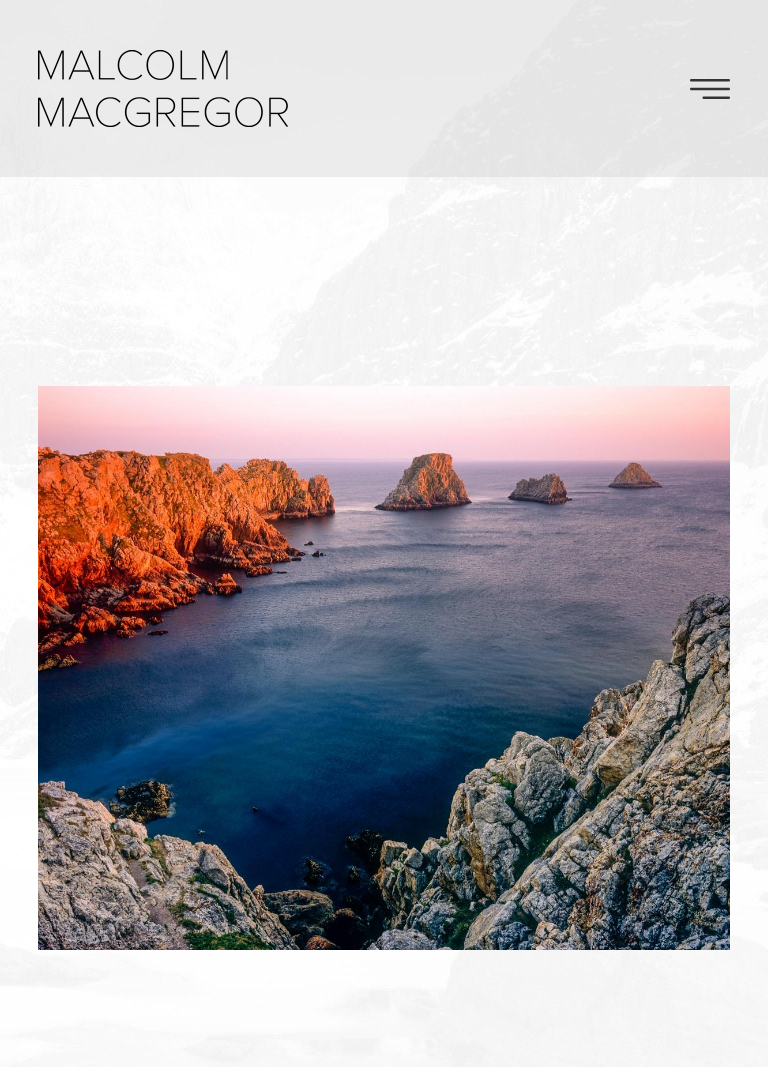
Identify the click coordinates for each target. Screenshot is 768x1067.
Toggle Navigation (710, 89)
